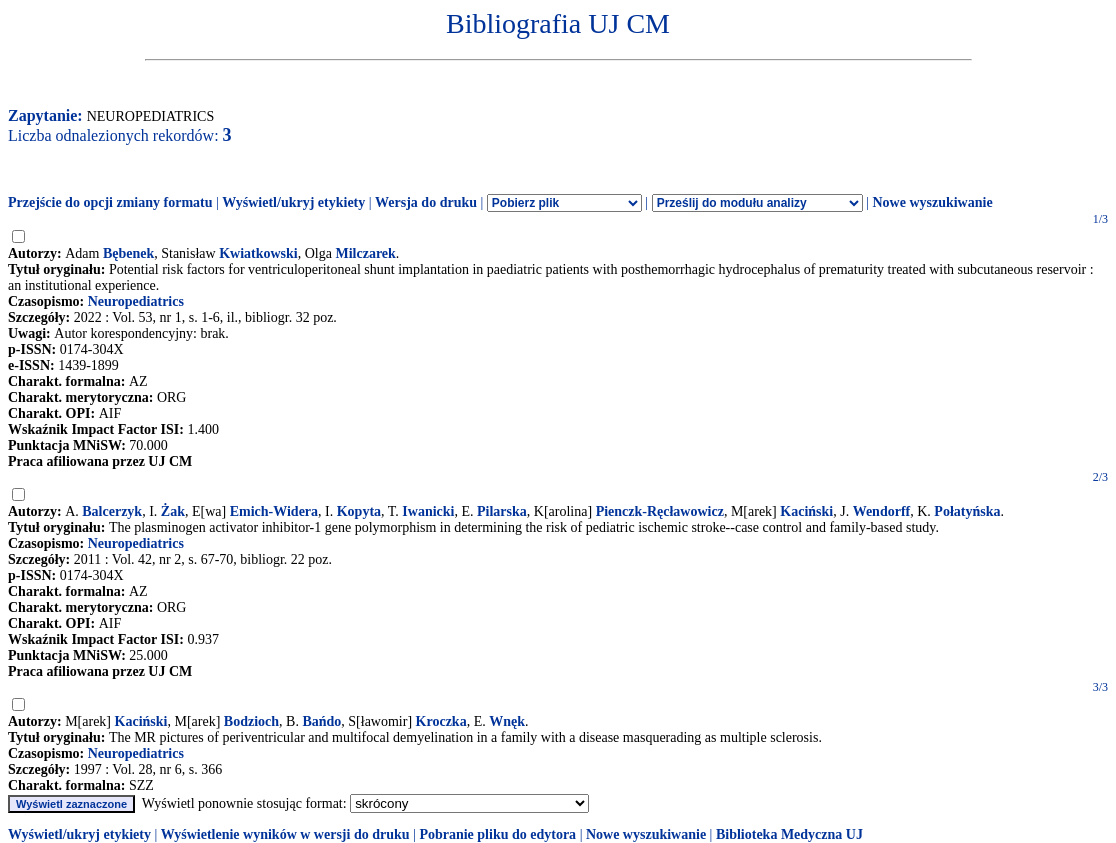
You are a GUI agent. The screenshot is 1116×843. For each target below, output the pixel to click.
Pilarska (502, 511)
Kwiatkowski (258, 253)
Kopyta (359, 511)
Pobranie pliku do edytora (497, 834)
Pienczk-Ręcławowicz (660, 511)
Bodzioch (251, 721)
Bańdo (321, 721)
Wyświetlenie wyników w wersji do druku (285, 834)
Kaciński (806, 511)
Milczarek (365, 253)
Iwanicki (428, 511)
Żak (173, 511)
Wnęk (507, 721)
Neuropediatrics (136, 301)
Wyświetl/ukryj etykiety (293, 202)
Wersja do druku (426, 202)
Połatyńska (967, 511)
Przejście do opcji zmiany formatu (110, 202)
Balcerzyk (112, 511)
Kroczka (441, 721)
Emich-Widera (274, 511)
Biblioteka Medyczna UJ (789, 834)
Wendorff (882, 511)
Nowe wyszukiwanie (932, 202)
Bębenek (128, 253)
